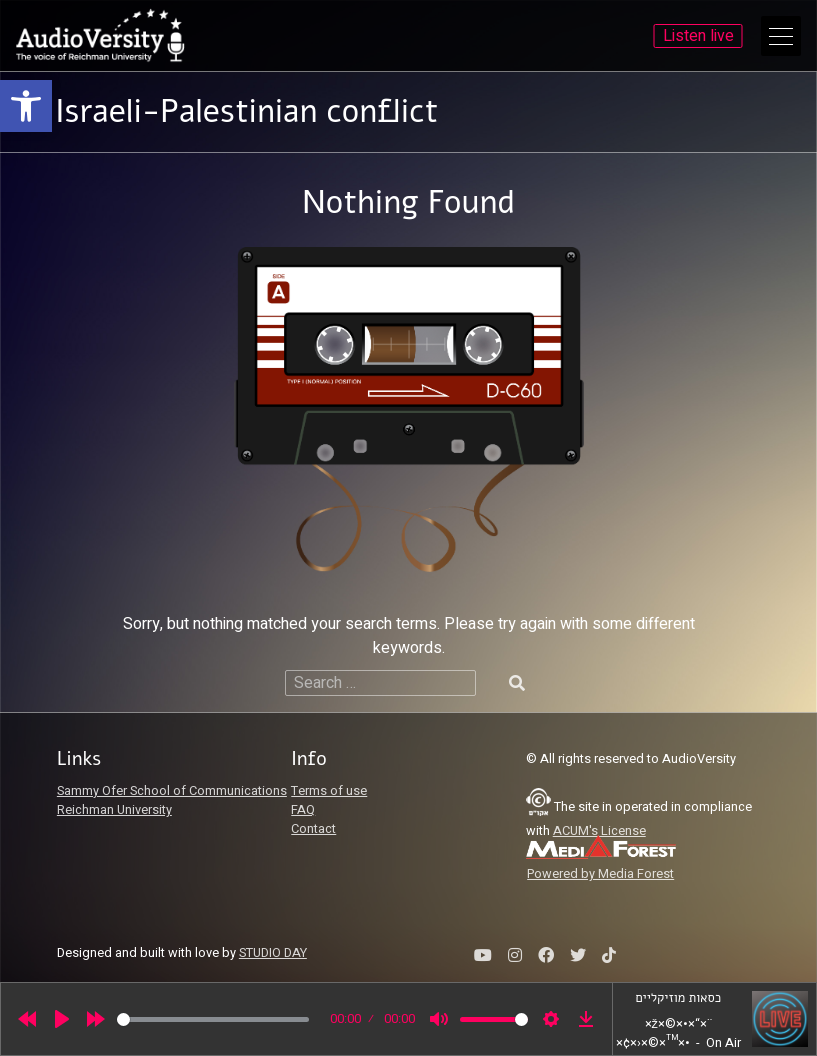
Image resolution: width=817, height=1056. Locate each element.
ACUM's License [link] (599, 831)
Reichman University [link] (114, 810)
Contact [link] (313, 829)
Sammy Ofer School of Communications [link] (172, 791)
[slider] (213, 1019)
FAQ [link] (303, 810)
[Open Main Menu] (781, 36)
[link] (26, 106)
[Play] (62, 1019)
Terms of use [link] (329, 791)
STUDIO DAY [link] (273, 953)
